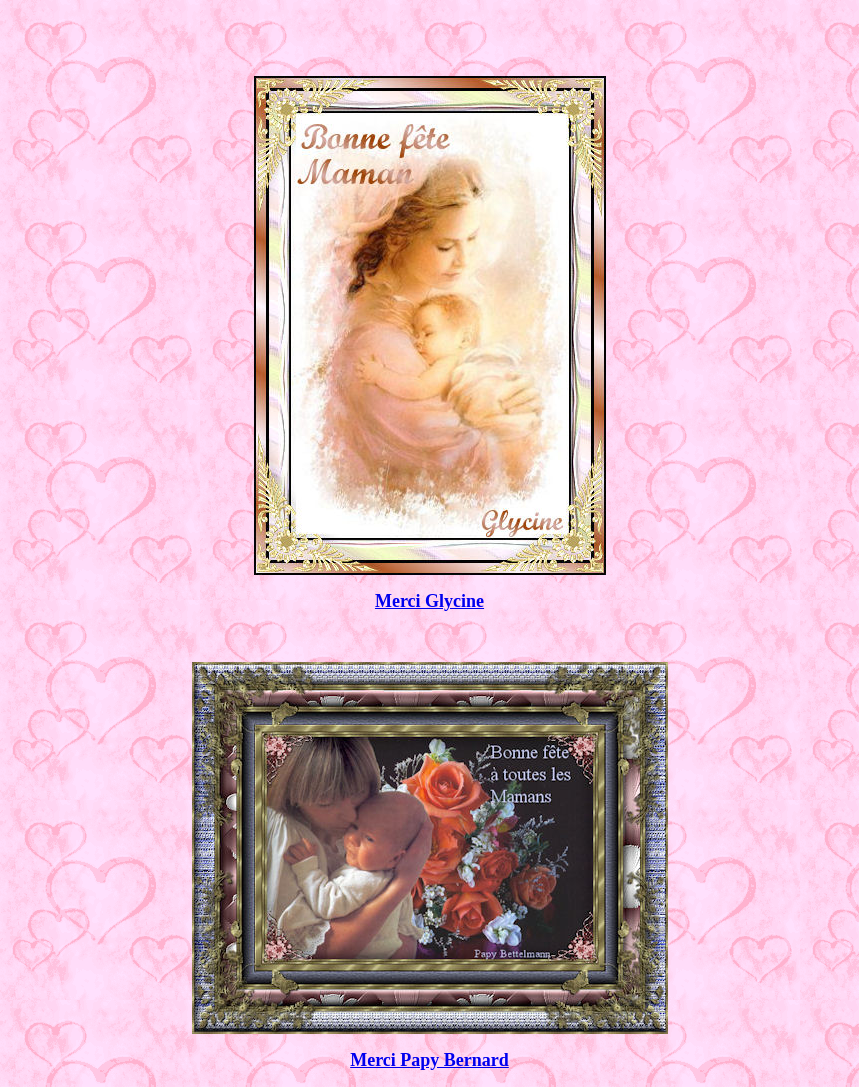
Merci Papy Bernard (429, 1060)
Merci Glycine (429, 601)
